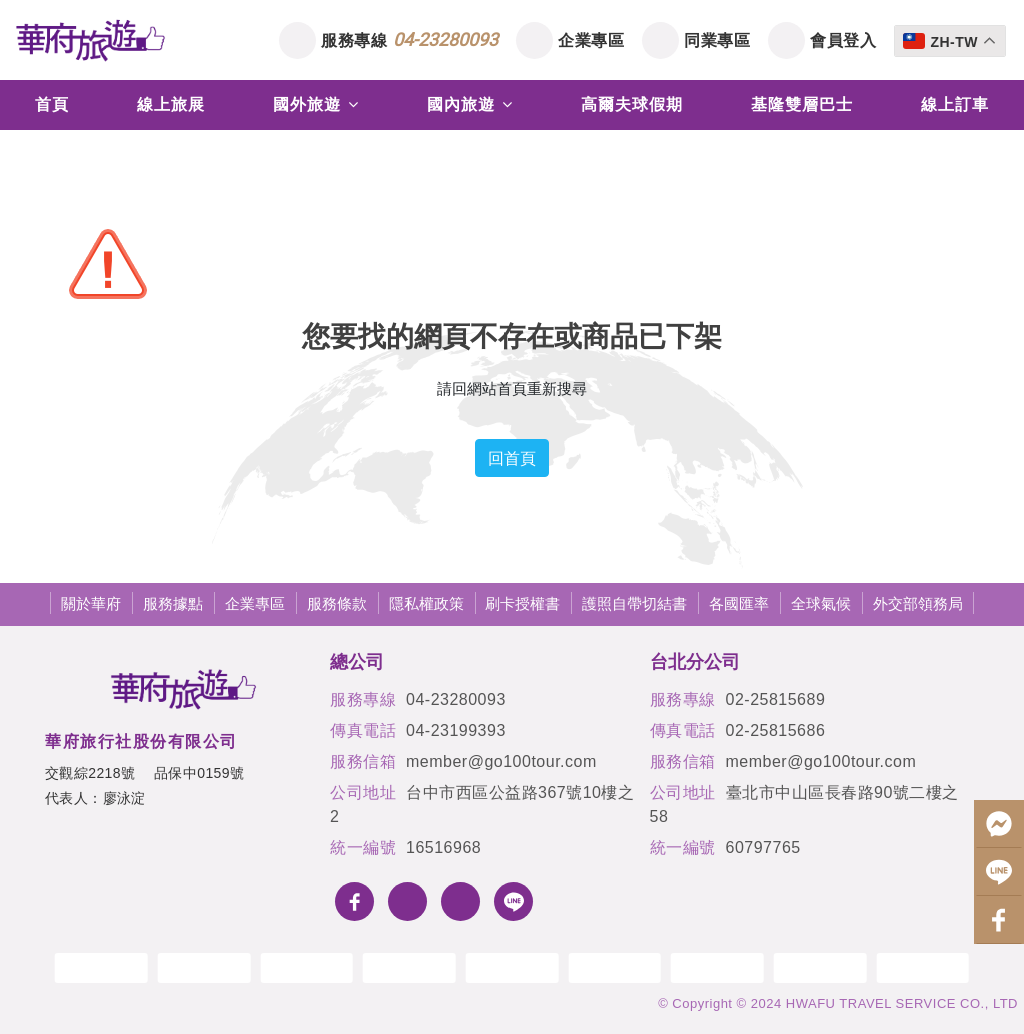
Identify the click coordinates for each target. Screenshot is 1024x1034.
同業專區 (717, 40)
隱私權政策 (426, 603)
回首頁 (512, 458)
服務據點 (173, 603)
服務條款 (337, 603)
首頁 (52, 104)
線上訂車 (955, 104)
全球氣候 (821, 603)
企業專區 (591, 40)
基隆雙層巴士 (802, 104)
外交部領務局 (918, 603)
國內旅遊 (470, 104)
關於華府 (91, 603)
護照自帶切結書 (634, 603)
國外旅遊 (316, 104)
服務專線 (409, 39)
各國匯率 (739, 603)
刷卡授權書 (522, 603)
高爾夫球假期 (632, 104)
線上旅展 (171, 104)
